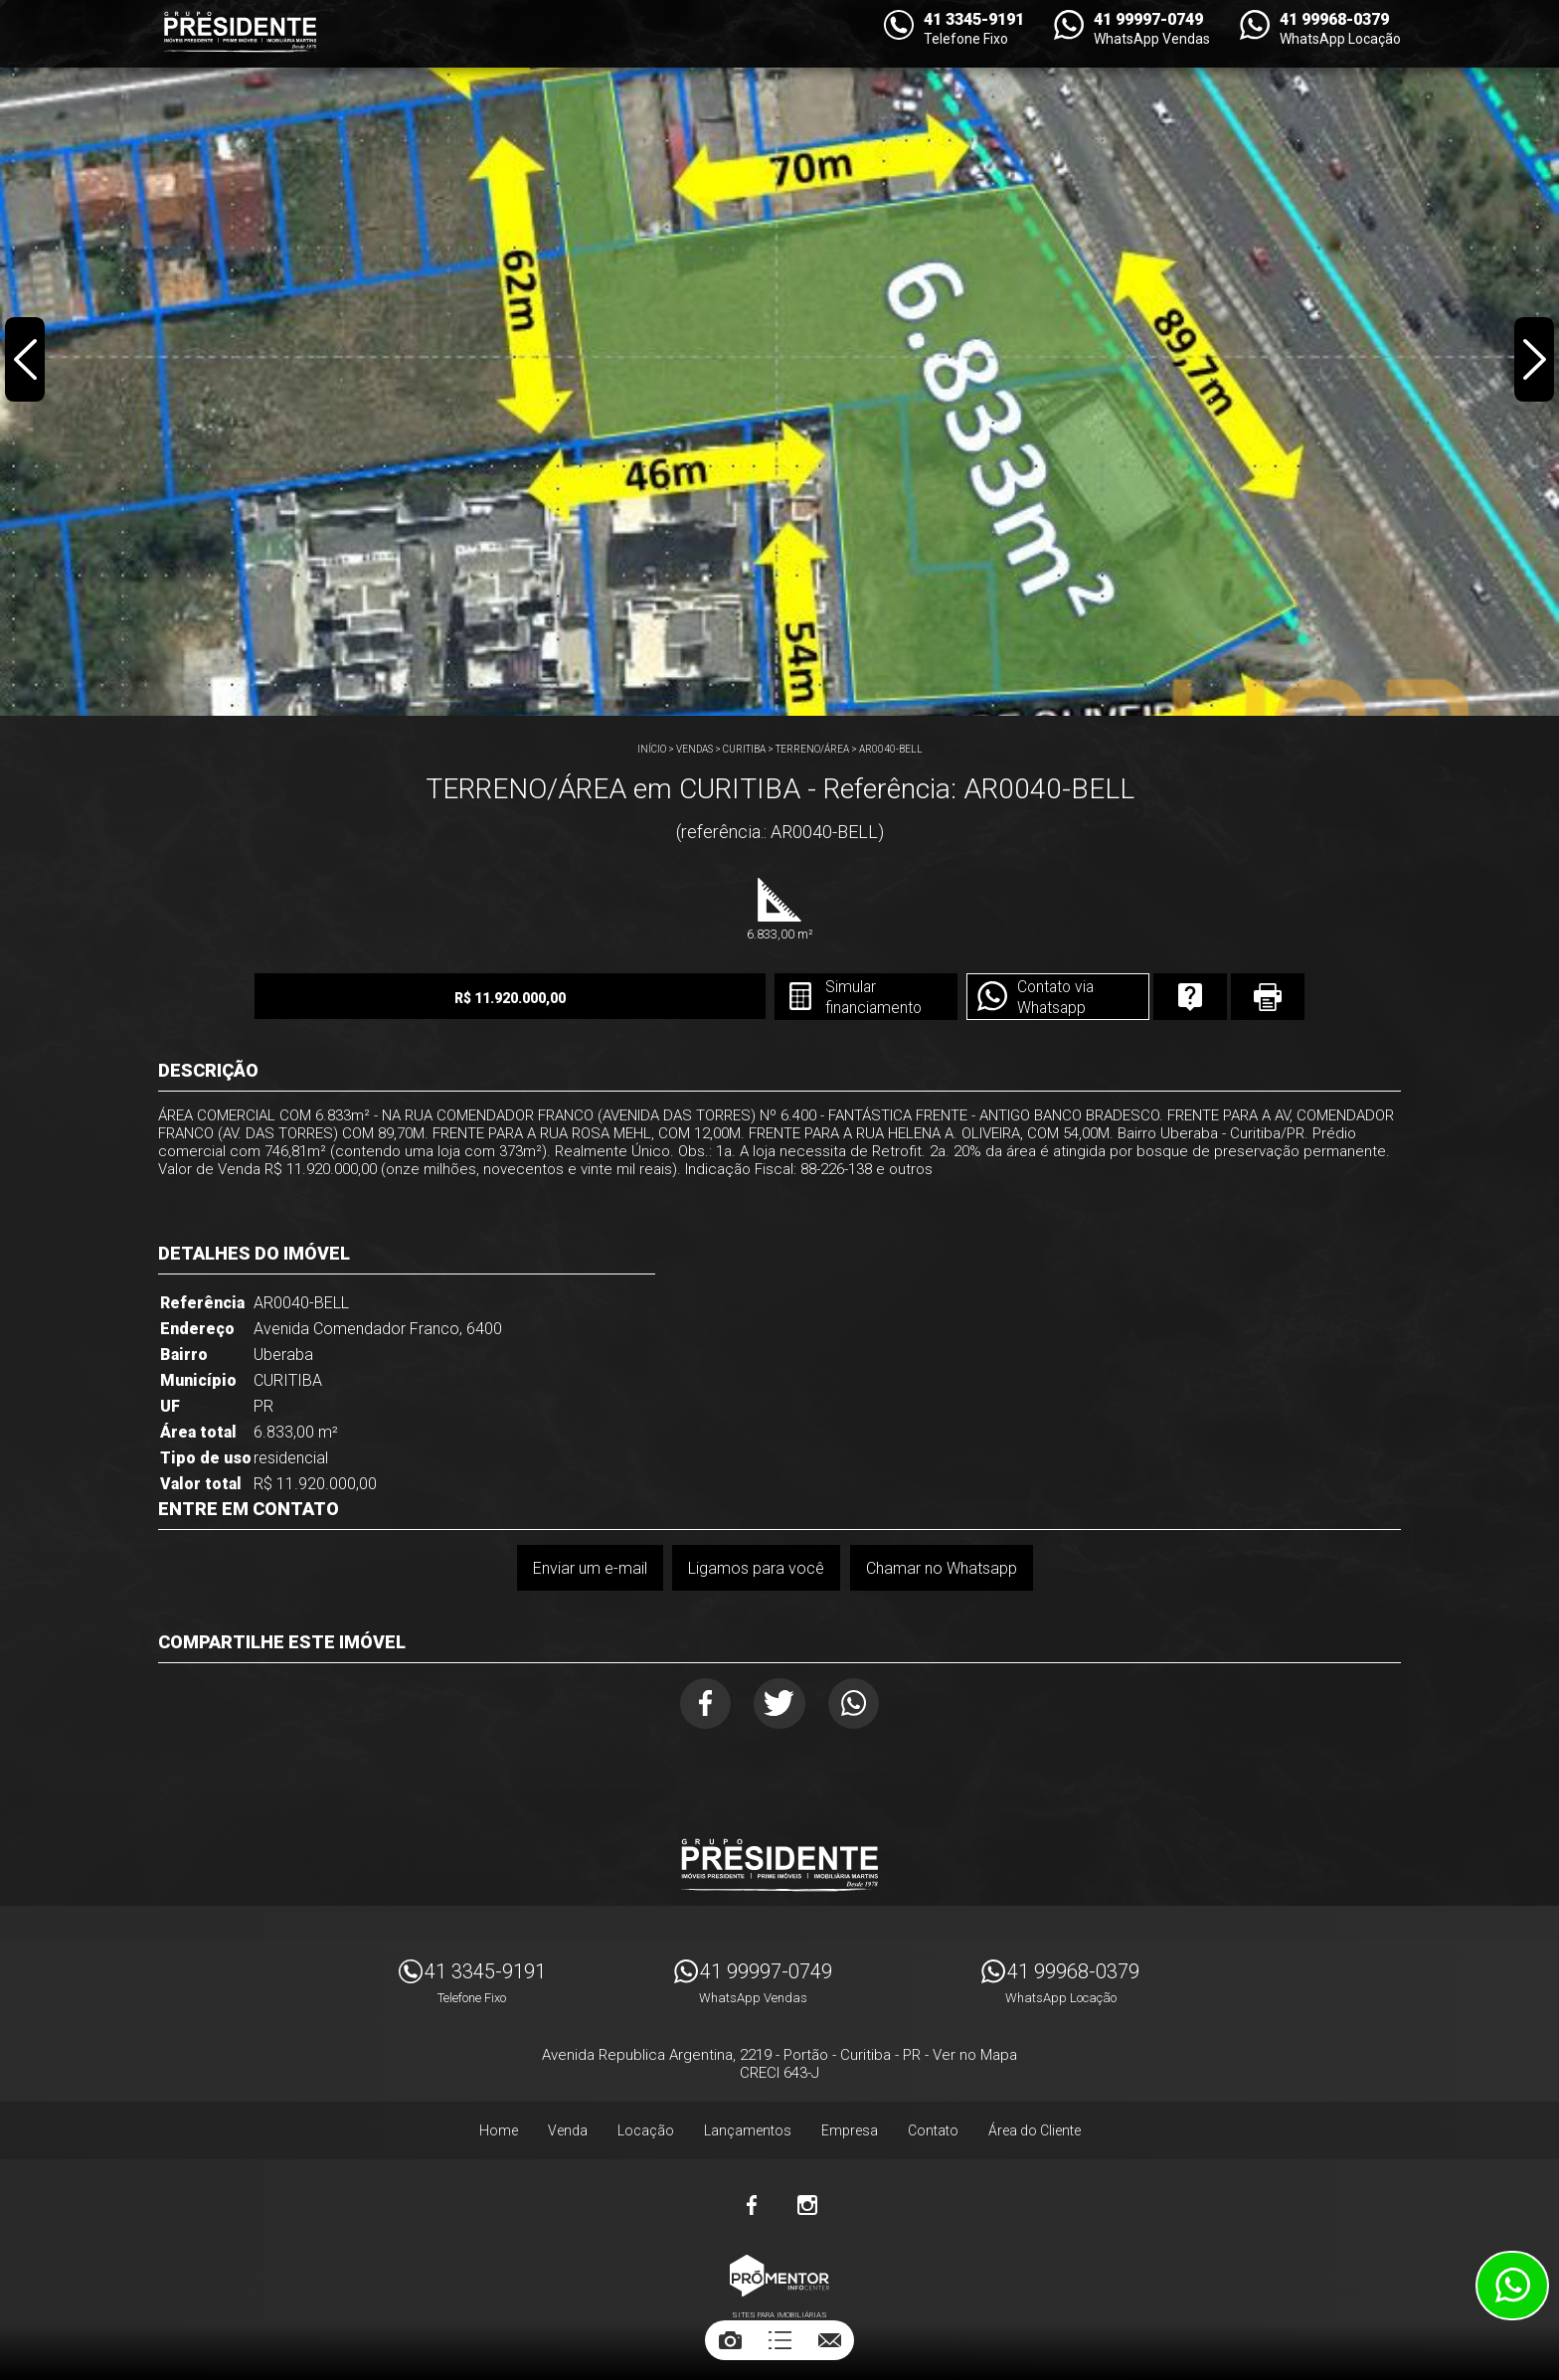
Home (498, 2133)
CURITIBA (744, 749)
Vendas (694, 749)
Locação (645, 2133)
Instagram (807, 2208)
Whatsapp (858, 1704)
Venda (568, 2133)
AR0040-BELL (891, 749)
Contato (933, 2133)
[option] (779, 358)
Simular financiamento (833, 998)
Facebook (701, 1704)
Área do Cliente (1034, 2133)
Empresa (849, 2133)
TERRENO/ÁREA (812, 749)
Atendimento (1512, 2285)
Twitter (780, 1704)
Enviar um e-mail (589, 1568)
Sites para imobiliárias (779, 2317)
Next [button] (1533, 362)
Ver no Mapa (975, 2058)
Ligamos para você (756, 1568)
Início (651, 749)
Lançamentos (747, 2133)
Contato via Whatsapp (1019, 998)
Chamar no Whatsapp (941, 1568)
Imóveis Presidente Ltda (779, 1868)
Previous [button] (26, 362)
